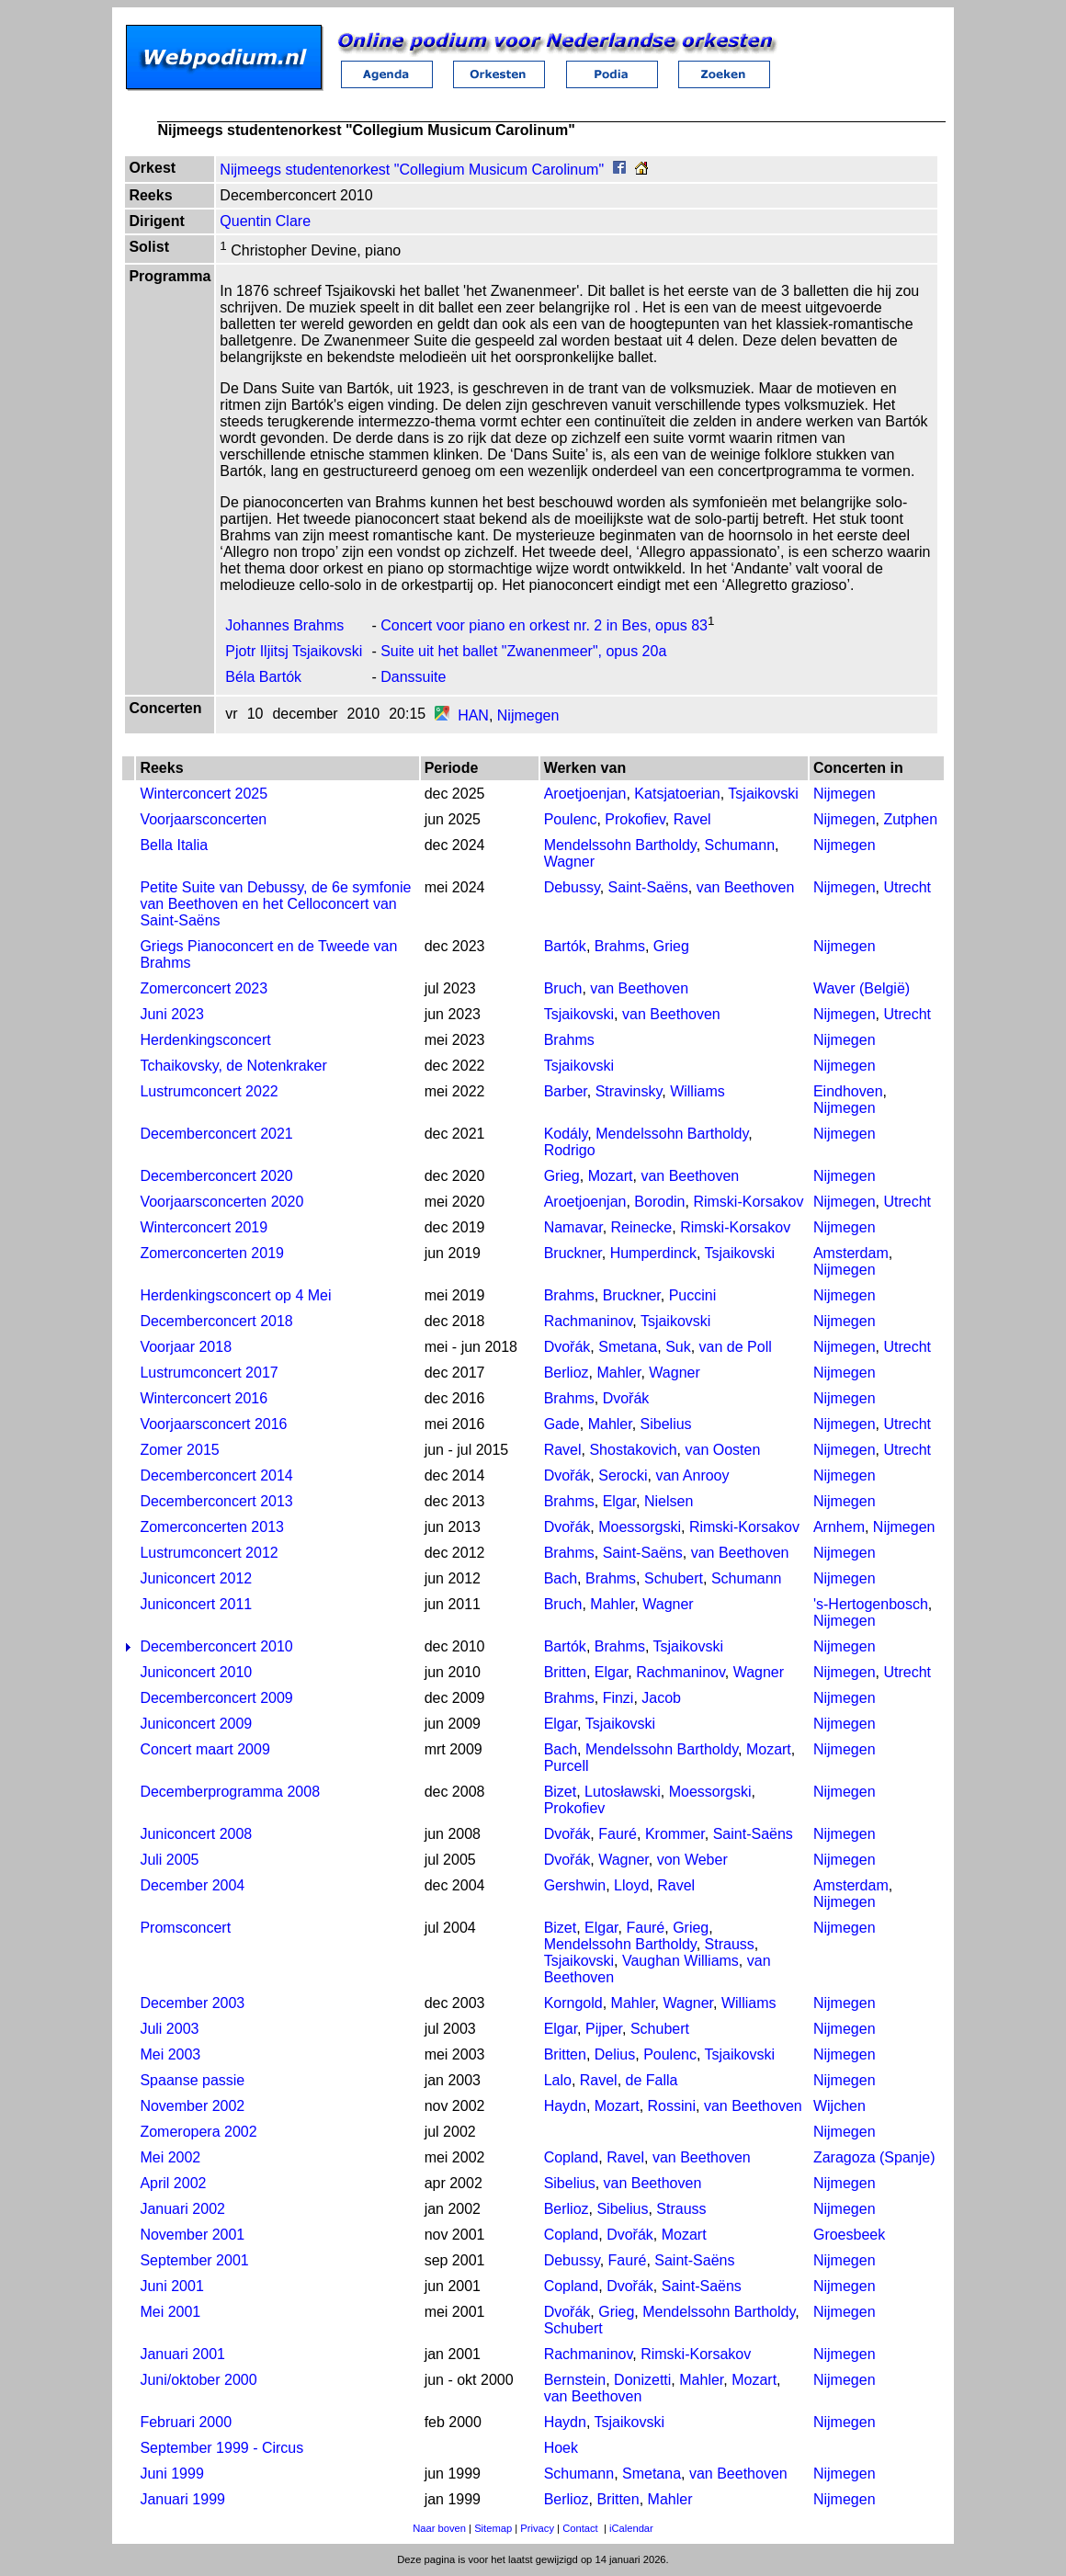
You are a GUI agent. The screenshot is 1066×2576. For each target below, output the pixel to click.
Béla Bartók (263, 677)
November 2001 (192, 2234)
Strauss (729, 1944)
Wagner (569, 861)
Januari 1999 (182, 2499)
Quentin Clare (265, 221)
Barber (565, 1091)
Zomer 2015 (179, 1450)
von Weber (692, 1859)
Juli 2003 (169, 2029)
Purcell (566, 1766)
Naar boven (439, 2528)
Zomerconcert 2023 (203, 988)
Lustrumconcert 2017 (209, 1372)
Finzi (618, 1698)
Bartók (565, 946)
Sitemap (493, 2528)
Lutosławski (622, 1791)
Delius (615, 2054)
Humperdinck (653, 1253)
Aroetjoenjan (585, 793)
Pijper (603, 2029)
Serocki (622, 1475)
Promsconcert (185, 1927)
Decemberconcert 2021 (216, 1133)
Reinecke (642, 1227)
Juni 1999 (171, 2473)
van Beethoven (746, 887)
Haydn (565, 2106)
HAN (473, 715)
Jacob (661, 1698)
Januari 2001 (182, 2354)
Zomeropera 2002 (198, 2131)
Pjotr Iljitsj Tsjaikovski (293, 651)
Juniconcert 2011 (196, 1604)
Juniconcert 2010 (196, 1672)
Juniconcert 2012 (196, 1578)
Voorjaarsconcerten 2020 (221, 1201)
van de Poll (735, 1347)
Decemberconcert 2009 (216, 1698)
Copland (571, 2157)
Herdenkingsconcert (205, 1040)
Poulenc (570, 819)
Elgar (619, 1501)
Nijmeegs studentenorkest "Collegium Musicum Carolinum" (412, 169)
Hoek (561, 2448)
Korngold (573, 2003)
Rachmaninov (588, 1321)
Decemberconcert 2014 (216, 1475)
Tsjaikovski (763, 793)
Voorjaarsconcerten (203, 819)
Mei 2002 (170, 2157)
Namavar (573, 1227)
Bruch (563, 988)
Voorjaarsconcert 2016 (213, 1424)
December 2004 (192, 1885)
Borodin (659, 1201)
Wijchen (839, 2106)
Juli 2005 (169, 1859)
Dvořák (567, 1347)
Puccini (693, 1295)
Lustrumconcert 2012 (209, 1552)
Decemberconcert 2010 (216, 1646)
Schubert (673, 1578)
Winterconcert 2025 (203, 793)
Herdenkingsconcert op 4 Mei (235, 1295)
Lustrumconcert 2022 (209, 1091)
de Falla (652, 2080)
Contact (580, 2528)
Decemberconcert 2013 (216, 1501)
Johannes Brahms (284, 625)
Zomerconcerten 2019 (212, 1253)
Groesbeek (849, 2234)
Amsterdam (851, 1253)
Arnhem (839, 1527)
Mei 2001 (170, 2312)
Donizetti (642, 2380)
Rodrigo (569, 1150)
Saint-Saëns (648, 887)
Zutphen (910, 819)
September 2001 (194, 2260)
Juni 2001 (171, 2286)
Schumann (740, 845)
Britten (565, 1672)
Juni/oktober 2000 (198, 2380)
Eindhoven (848, 1091)
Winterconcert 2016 (203, 1398)
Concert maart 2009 (204, 1749)
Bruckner (573, 1253)
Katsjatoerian (677, 793)
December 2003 (192, 2003)
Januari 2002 (182, 2209)
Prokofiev (635, 819)
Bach (560, 1578)
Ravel (692, 819)
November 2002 (192, 2106)
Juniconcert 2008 (196, 1834)
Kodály (566, 1133)
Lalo (558, 2080)
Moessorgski (639, 1527)
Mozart (610, 1176)
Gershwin (575, 1885)
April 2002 (173, 2183)
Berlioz (566, 1372)
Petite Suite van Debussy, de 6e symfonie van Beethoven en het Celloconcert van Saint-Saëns (275, 903)
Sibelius (666, 1424)
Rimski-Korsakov (748, 1201)
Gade (562, 1424)
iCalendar (631, 2528)
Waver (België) (861, 988)
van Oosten (722, 1450)
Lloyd (631, 1885)
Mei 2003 (170, 2054)
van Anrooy (692, 1475)
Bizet (560, 1791)
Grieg (671, 946)
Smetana (627, 1347)
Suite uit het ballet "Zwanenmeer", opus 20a (523, 651)
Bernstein (575, 2380)
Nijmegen (528, 715)
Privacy (537, 2528)
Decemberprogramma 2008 (230, 1791)
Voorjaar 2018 (186, 1347)
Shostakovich (632, 1450)
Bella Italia (174, 845)
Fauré (617, 1834)
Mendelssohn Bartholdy (620, 845)
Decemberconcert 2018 (216, 1321)
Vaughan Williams (680, 1961)
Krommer (675, 1834)
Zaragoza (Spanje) (874, 2157)
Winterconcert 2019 (203, 1227)
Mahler (618, 1372)
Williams (697, 1091)
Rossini (672, 2106)
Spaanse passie (192, 2080)
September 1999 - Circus (221, 2448)
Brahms (620, 946)
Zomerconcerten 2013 (212, 1527)
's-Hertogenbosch (870, 1604)
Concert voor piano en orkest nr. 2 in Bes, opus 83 (544, 625)
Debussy (572, 887)
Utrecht (907, 887)
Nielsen (668, 1501)
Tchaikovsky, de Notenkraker (233, 1065)
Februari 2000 (186, 2422)
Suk (678, 1347)
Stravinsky (629, 1091)
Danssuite (413, 677)
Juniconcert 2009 (196, 1723)
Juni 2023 (171, 1014)
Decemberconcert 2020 (216, 1176)
